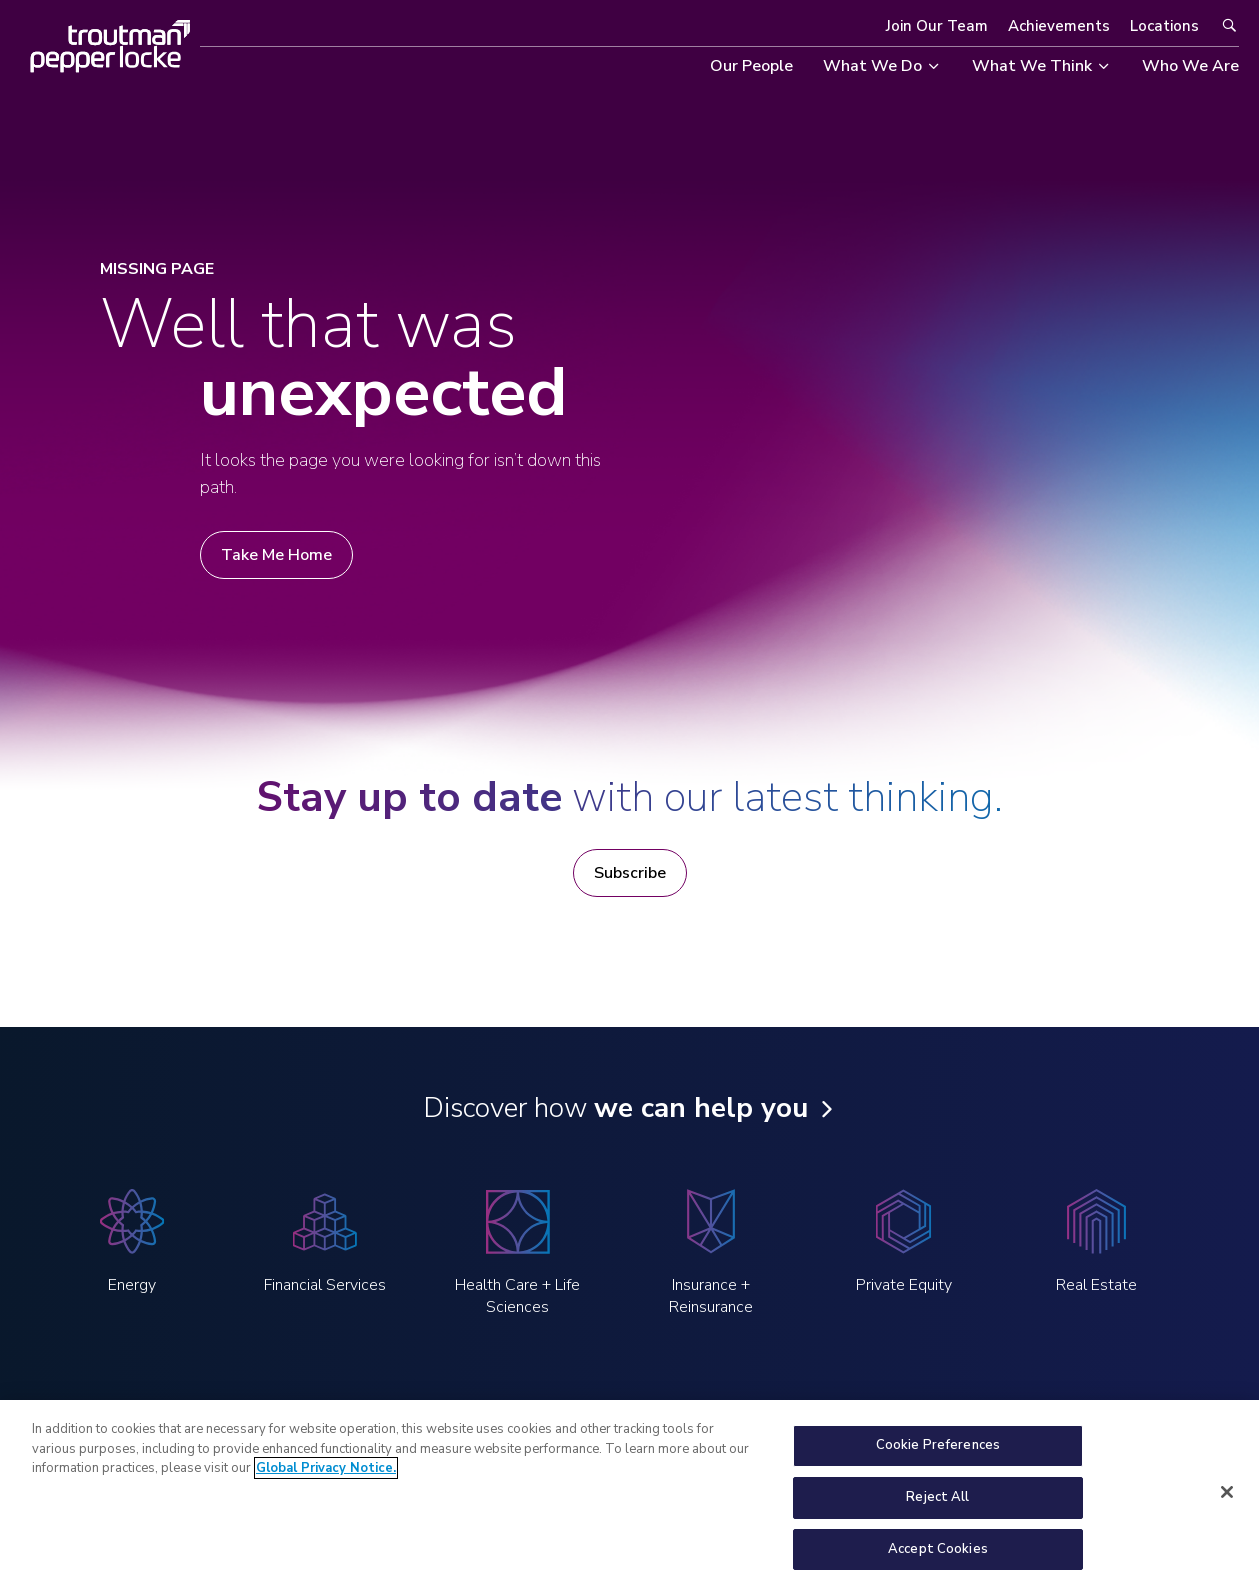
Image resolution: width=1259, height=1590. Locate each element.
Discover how (615, 1108)
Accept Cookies (938, 1559)
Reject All (937, 1507)
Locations (1164, 26)
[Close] (1227, 1502)
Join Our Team (937, 26)
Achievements (1059, 26)
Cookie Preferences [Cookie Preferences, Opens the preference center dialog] (938, 1456)
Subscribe (630, 873)
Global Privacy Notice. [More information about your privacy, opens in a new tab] (326, 1479)
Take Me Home (276, 555)
